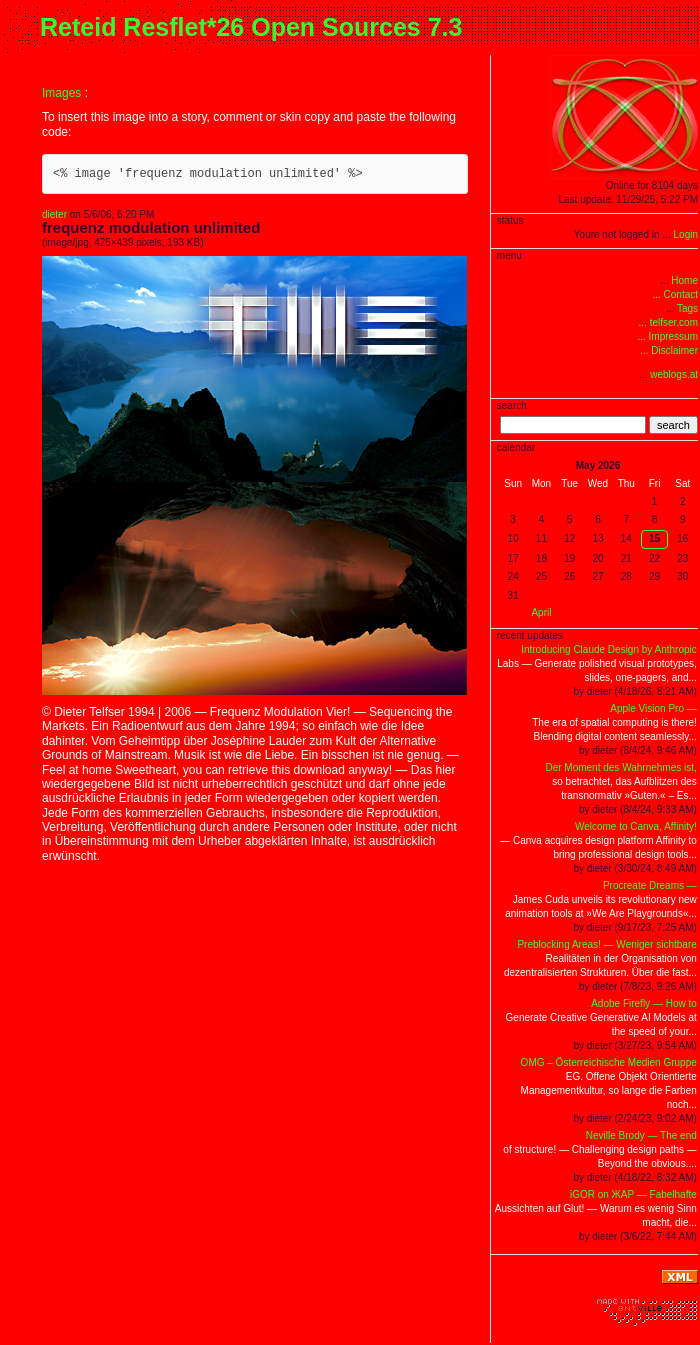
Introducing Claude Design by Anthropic (609, 649)
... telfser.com (668, 322)
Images (61, 93)
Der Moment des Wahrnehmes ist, (620, 767)
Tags (687, 308)
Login (686, 234)
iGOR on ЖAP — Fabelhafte (633, 1194)
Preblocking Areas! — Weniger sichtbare (606, 944)
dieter (54, 214)
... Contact (675, 294)
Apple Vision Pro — (653, 708)
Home (684, 280)
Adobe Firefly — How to (644, 1003)
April (541, 612)
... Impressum (667, 336)
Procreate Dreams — (650, 885)
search (673, 425)
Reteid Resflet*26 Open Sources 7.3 (251, 27)
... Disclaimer (669, 350)
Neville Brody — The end (641, 1135)
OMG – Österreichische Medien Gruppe (609, 1062)
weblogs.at (674, 374)
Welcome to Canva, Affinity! (636, 826)
